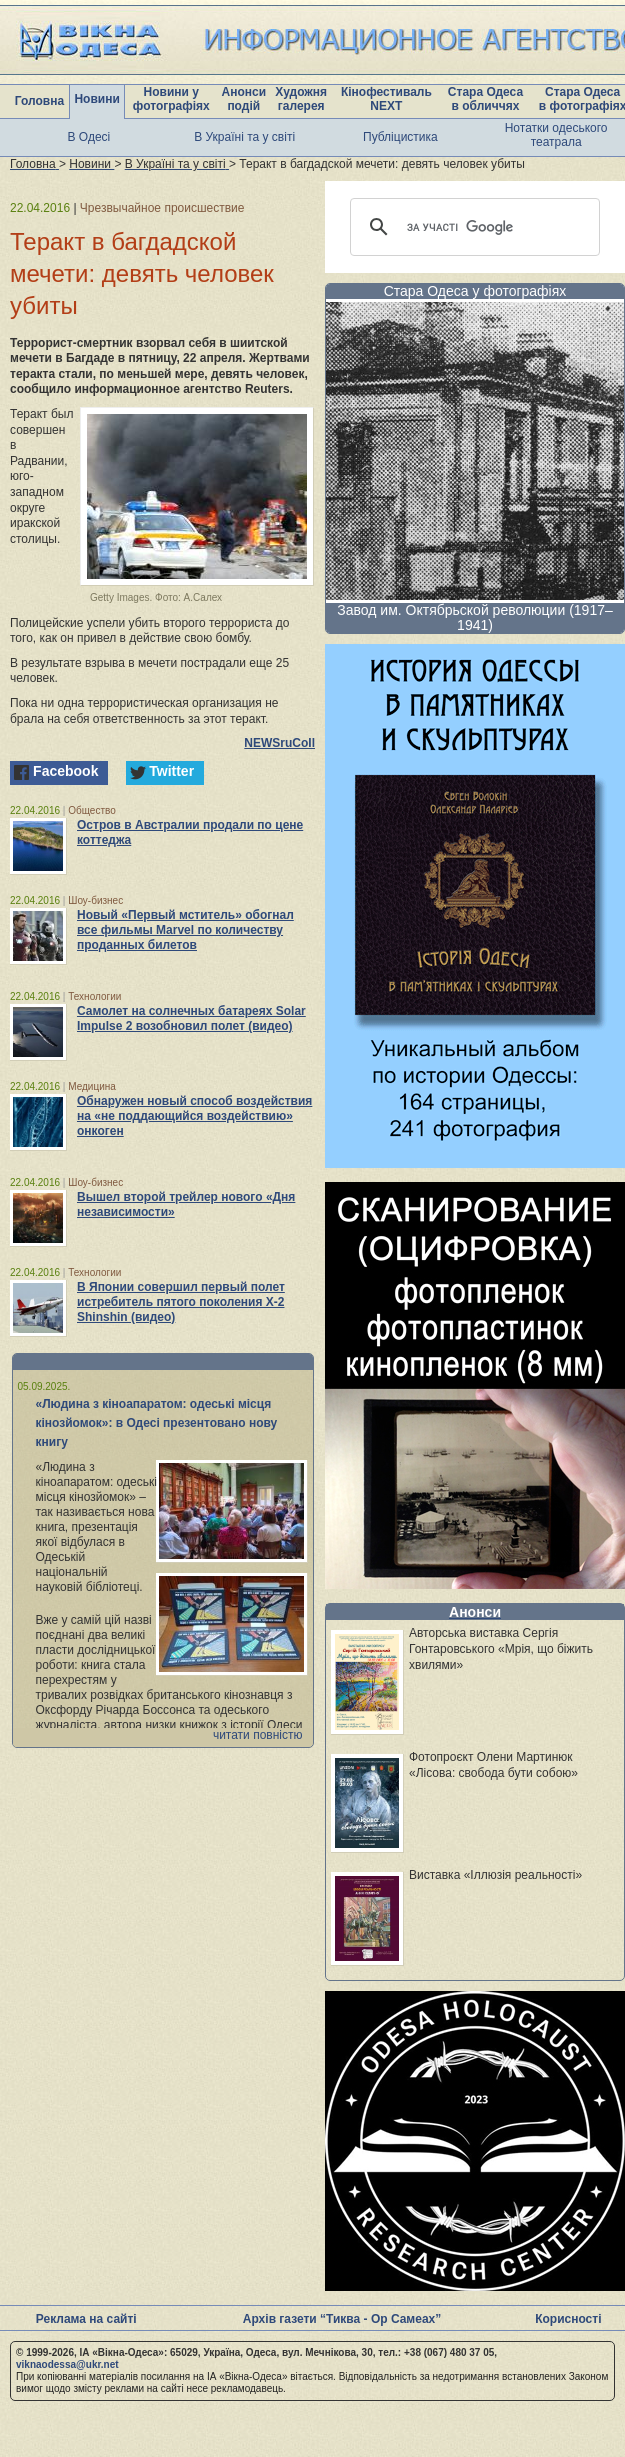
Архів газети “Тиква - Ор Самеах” (342, 2319)
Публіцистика (400, 137)
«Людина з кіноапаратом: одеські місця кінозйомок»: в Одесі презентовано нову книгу (157, 1423)
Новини (96, 99)
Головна (39, 101)
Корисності (568, 2319)
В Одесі (89, 137)
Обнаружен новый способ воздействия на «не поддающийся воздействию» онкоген (194, 1116)
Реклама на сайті (86, 2319)
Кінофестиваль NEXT (386, 99)
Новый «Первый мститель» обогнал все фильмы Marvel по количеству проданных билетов (185, 930)
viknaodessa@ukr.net (67, 2364)
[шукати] (472, 227)
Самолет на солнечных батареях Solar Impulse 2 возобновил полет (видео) (191, 1018)
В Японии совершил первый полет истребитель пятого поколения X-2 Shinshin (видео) (181, 1302)
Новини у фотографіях (171, 99)
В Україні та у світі (244, 137)
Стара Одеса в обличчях (485, 99)
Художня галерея (301, 99)
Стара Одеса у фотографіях (475, 291)
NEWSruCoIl (279, 743)
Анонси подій (243, 99)
